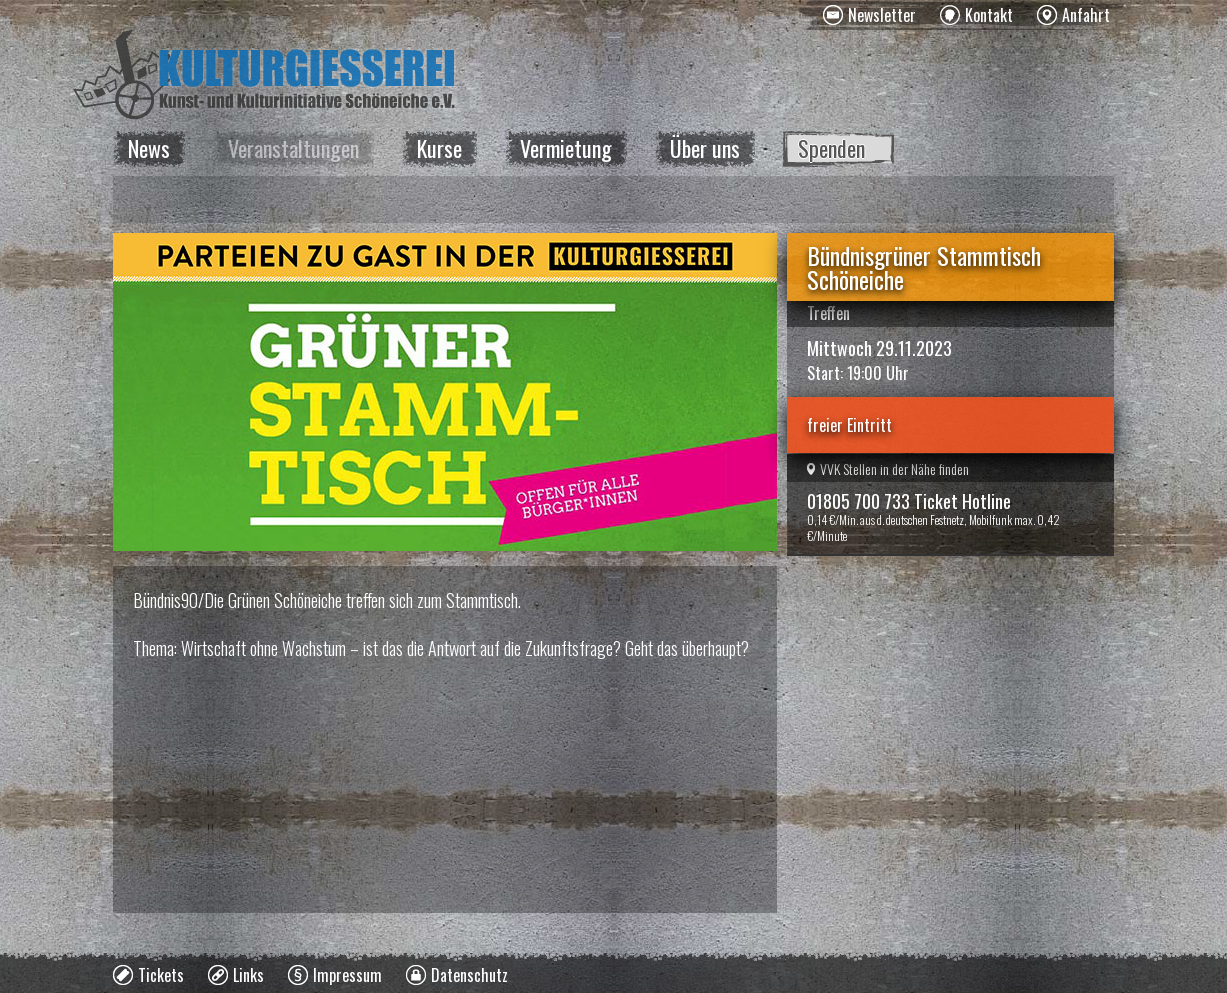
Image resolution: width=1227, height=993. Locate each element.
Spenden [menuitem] (831, 148)
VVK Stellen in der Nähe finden (888, 468)
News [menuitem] (149, 148)
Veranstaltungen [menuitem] (293, 148)
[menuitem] (869, 15)
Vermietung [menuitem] (566, 148)
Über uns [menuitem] (705, 148)
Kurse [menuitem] (439, 148)
